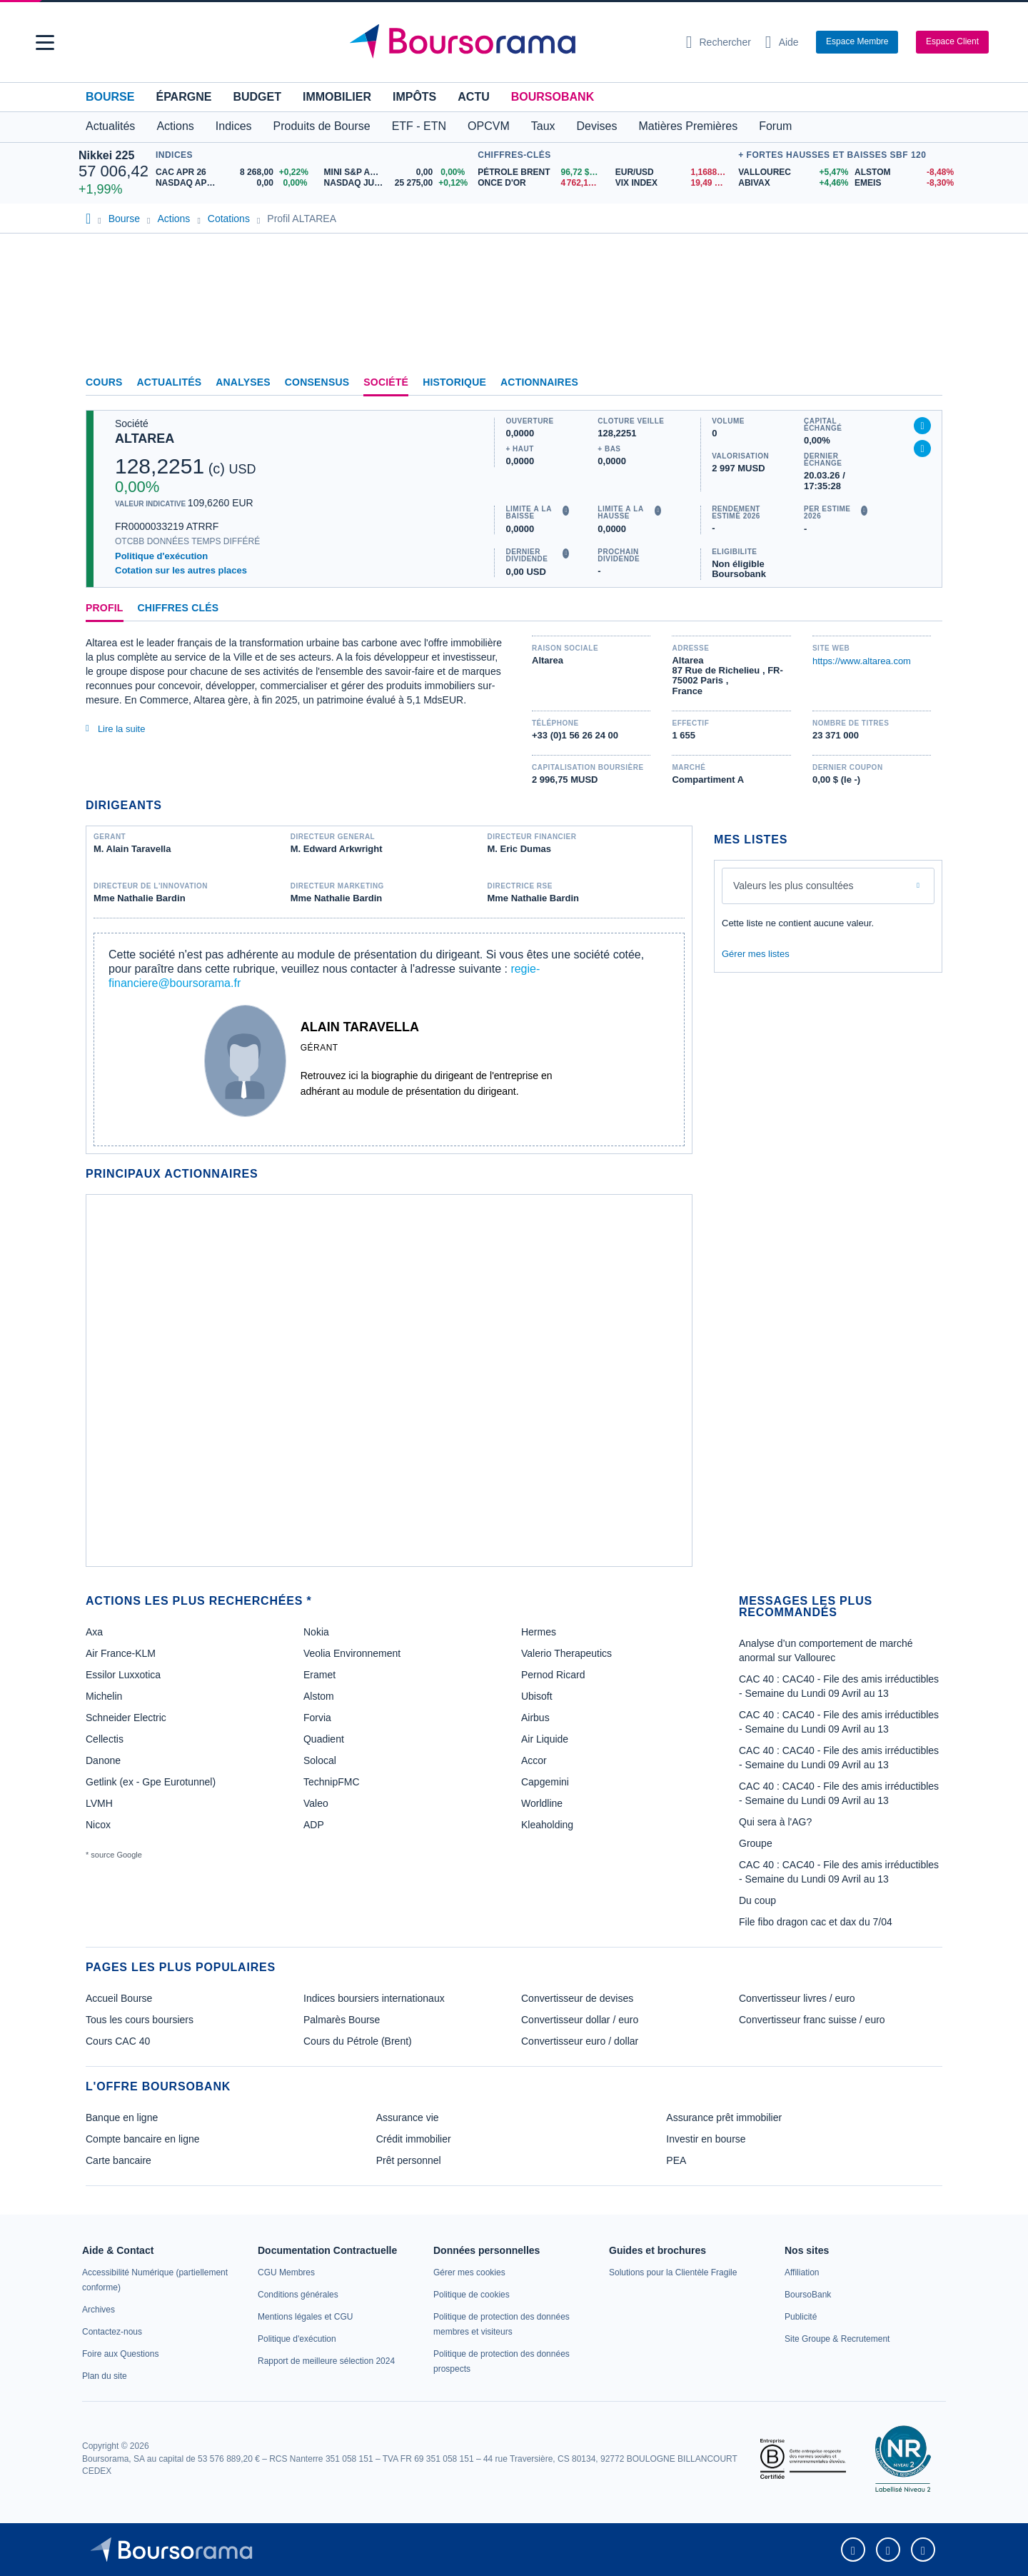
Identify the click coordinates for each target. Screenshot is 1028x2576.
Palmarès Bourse (341, 2019)
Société (385, 382)
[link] (98, 2310)
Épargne (183, 97)
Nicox (98, 1824)
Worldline (542, 1803)
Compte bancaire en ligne (143, 2139)
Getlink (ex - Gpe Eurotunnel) (151, 1782)
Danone (103, 1760)
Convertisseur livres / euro (797, 1998)
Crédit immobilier (413, 2139)
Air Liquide (544, 1739)
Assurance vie (407, 2117)
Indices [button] (234, 126)
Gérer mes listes (756, 953)
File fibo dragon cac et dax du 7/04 (815, 1922)
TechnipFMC (331, 1782)
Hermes (538, 1632)
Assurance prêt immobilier (724, 2117)
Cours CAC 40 (118, 2041)
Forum (775, 126)
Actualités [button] (110, 126)
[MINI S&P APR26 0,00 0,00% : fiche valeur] (397, 172)
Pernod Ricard (553, 1674)
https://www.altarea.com (861, 661)
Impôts (414, 97)
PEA (676, 2160)
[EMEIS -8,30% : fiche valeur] (902, 183)
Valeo (315, 1803)
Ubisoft (537, 1696)
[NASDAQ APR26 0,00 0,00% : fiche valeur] (234, 183)
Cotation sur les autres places (181, 570)
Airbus (535, 1717)
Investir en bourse (705, 2139)
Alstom (318, 1696)
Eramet (319, 1674)
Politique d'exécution (161, 556)
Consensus (317, 382)
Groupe (755, 1843)
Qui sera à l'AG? (775, 1822)
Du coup (757, 1900)
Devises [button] (597, 126)
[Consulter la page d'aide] (782, 42)
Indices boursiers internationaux (374, 1998)
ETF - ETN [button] (419, 126)
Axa (94, 1632)
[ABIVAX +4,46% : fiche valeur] (791, 183)
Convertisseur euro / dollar (579, 2041)
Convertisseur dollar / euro (579, 2019)
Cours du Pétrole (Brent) (357, 2041)
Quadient (323, 1739)
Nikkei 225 (106, 155)
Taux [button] (543, 126)
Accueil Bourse (119, 1998)
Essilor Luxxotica (123, 1674)
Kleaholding (547, 1824)
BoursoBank (552, 97)
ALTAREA (144, 438)
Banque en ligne (122, 2117)
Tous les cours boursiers (139, 2019)
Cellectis (105, 1739)
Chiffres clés (178, 607)
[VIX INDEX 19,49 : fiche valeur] (673, 183)
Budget (257, 97)
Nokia (316, 1632)
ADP (313, 1824)
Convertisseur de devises (577, 1998)
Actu (473, 97)
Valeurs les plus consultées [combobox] (793, 885)
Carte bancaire (118, 2160)
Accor (534, 1760)
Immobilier (337, 97)
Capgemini (545, 1782)
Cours (104, 382)
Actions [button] (174, 126)
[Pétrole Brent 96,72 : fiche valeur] (541, 172)
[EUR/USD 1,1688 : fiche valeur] (673, 172)
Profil (105, 607)
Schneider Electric (126, 1717)
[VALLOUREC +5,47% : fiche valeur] (791, 172)
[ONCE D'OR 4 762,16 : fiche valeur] (541, 183)
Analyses (243, 382)
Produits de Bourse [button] (322, 126)
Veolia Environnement (351, 1653)
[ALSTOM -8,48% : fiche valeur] (902, 172)
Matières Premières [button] (687, 126)
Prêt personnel (408, 2160)
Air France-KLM (121, 1653)
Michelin (104, 1696)
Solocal (319, 1760)
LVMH (99, 1803)
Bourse (110, 97)
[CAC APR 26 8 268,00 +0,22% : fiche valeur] (234, 172)
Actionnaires (539, 382)
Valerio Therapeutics (566, 1653)
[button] (45, 42)
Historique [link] (454, 382)
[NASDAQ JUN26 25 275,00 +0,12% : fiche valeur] (397, 183)
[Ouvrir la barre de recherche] (718, 42)
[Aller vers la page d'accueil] (508, 42)
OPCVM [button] (489, 126)
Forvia (317, 1717)
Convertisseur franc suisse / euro (812, 2019)
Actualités (169, 382)
